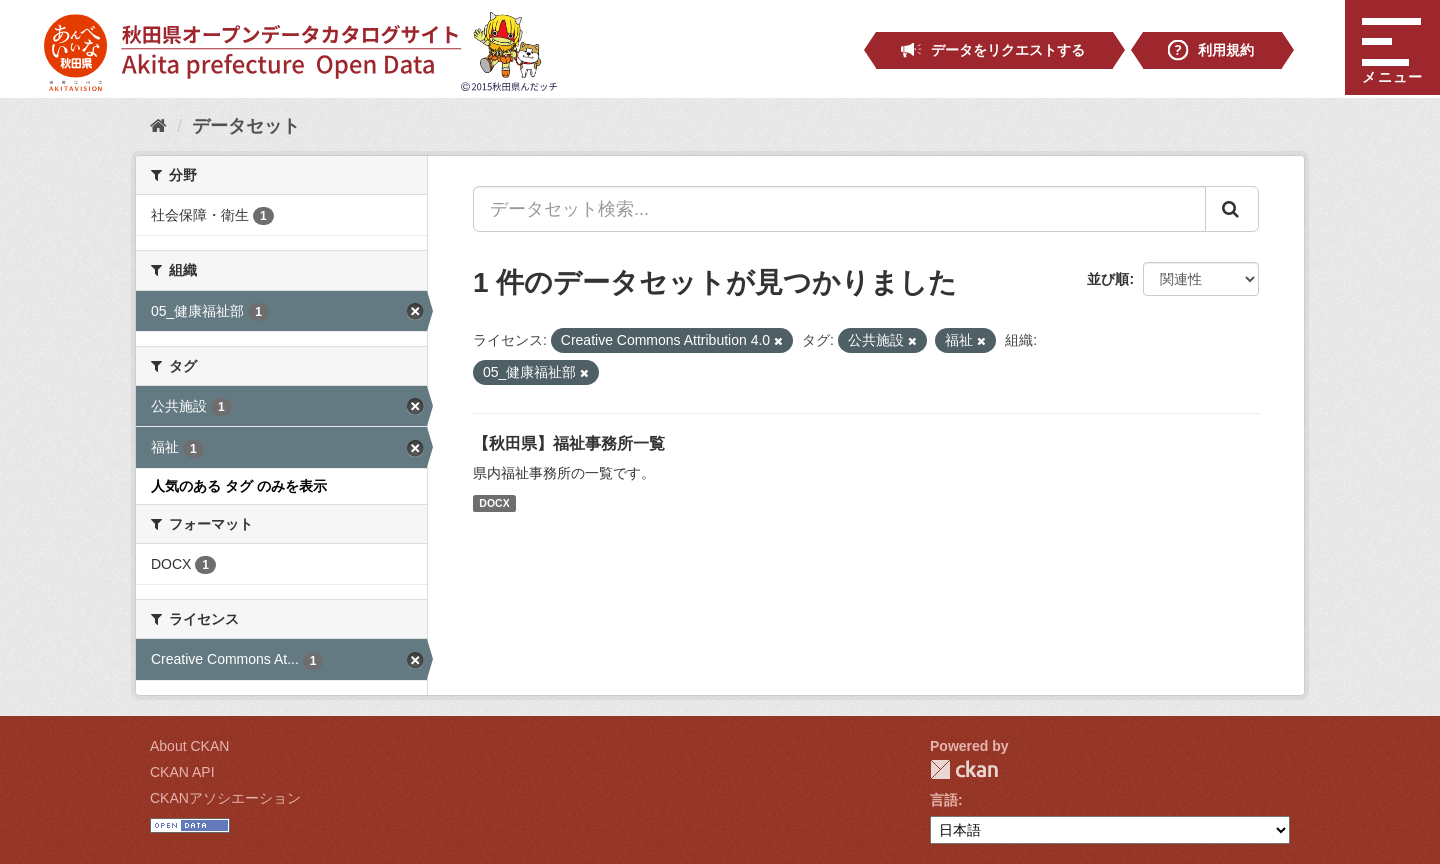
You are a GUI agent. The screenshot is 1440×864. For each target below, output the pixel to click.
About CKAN (189, 746)
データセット (246, 126)
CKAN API (182, 772)
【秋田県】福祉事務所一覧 (569, 443)
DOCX (494, 503)
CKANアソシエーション (225, 798)
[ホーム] (158, 126)
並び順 (1108, 279)
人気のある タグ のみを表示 (239, 486)
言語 (944, 800)
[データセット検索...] (839, 209)
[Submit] (1232, 209)
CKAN (964, 769)
